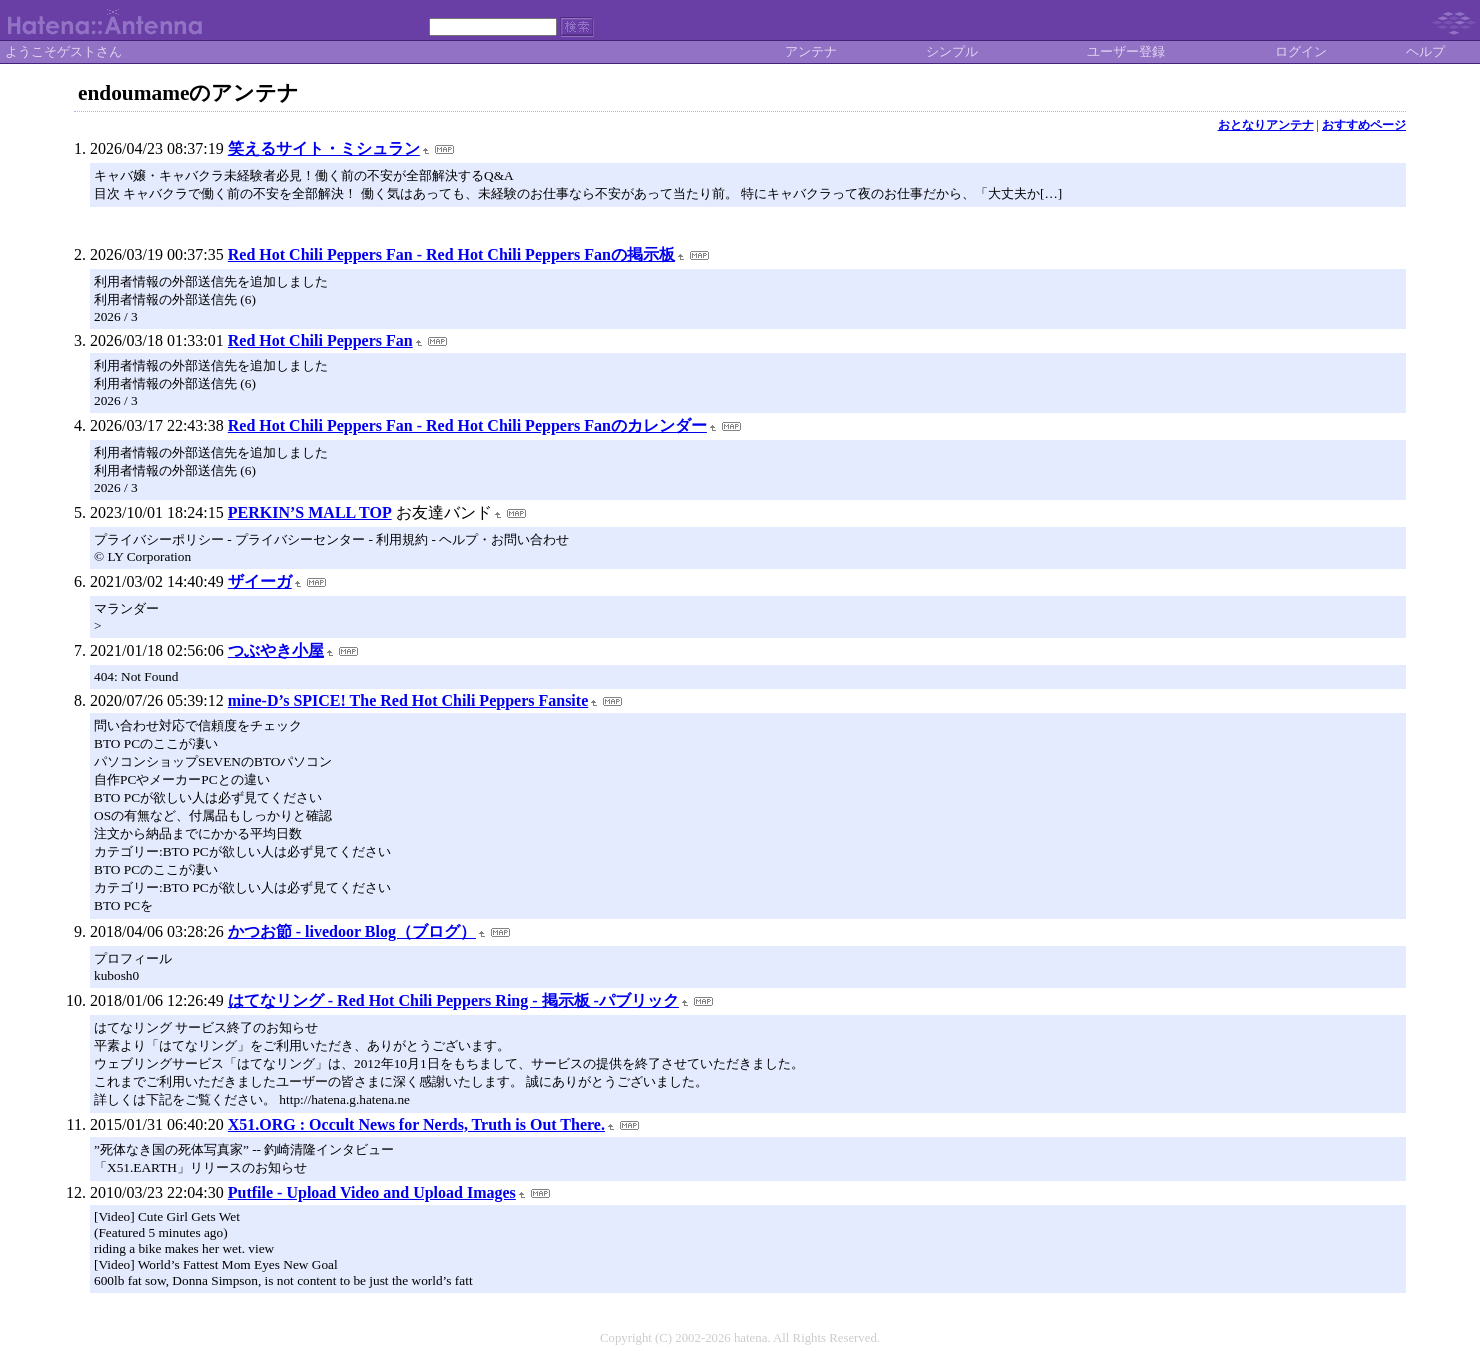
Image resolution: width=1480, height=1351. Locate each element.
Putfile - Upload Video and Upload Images (372, 1192)
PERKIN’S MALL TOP (310, 512)
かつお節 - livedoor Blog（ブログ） (352, 931)
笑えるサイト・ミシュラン (324, 148)
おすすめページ (1364, 125)
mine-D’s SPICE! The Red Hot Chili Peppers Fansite (408, 700)
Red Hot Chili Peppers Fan (320, 340)
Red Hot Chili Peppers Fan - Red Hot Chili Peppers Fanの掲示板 (451, 254)
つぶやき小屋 (276, 650)
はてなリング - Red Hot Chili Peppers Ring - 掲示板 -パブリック (453, 1000)
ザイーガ (260, 581)
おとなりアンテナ (1266, 125)
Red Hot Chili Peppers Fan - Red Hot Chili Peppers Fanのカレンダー (467, 425)
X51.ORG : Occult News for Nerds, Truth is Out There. (416, 1124)
